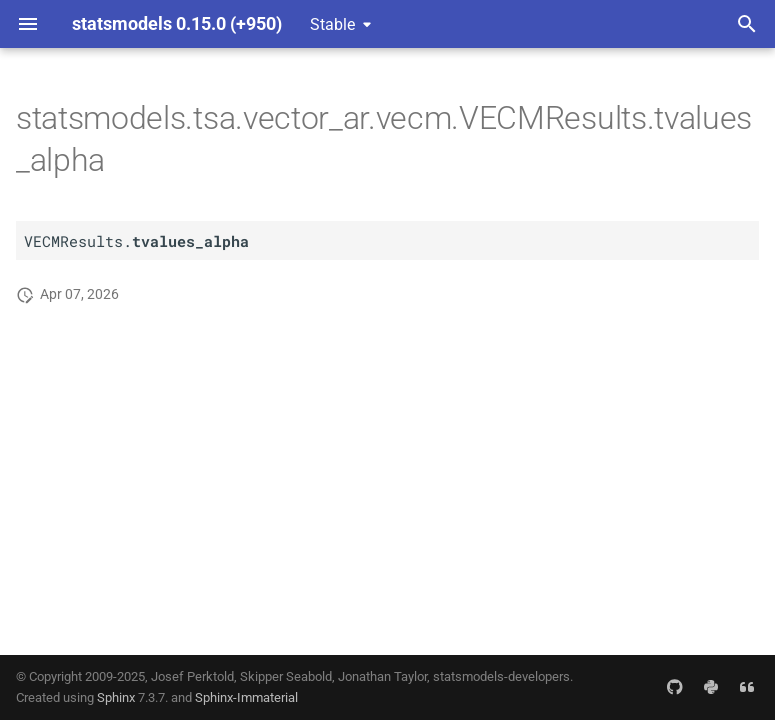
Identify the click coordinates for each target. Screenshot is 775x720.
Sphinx (116, 697)
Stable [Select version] (332, 24)
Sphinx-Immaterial (246, 697)
